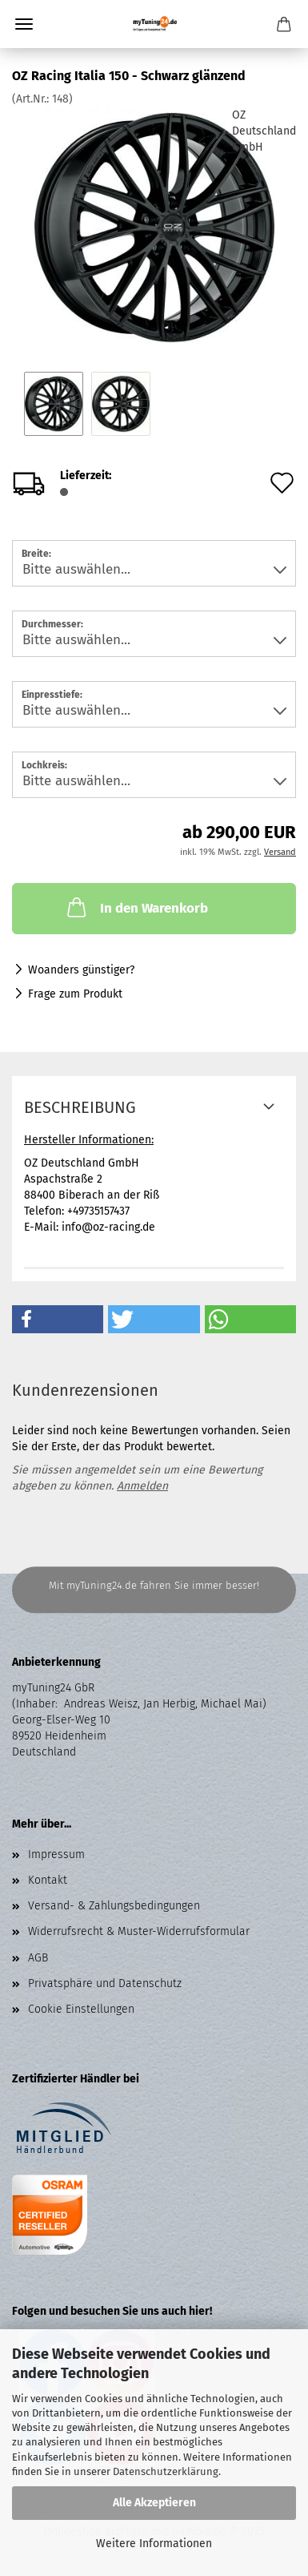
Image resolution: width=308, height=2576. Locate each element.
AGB (38, 1958)
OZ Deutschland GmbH (264, 131)
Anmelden (142, 1486)
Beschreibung (80, 1107)
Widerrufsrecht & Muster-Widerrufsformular (139, 1931)
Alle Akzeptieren (154, 2502)
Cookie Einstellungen (81, 2009)
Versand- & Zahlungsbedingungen (114, 1906)
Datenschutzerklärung (165, 2471)
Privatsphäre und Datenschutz (105, 1983)
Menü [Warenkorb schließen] (24, 24)
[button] (57, 1319)
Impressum (56, 1854)
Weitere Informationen (154, 2543)
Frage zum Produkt (75, 994)
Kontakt (47, 1880)
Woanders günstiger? (81, 970)
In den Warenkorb (136, 907)
